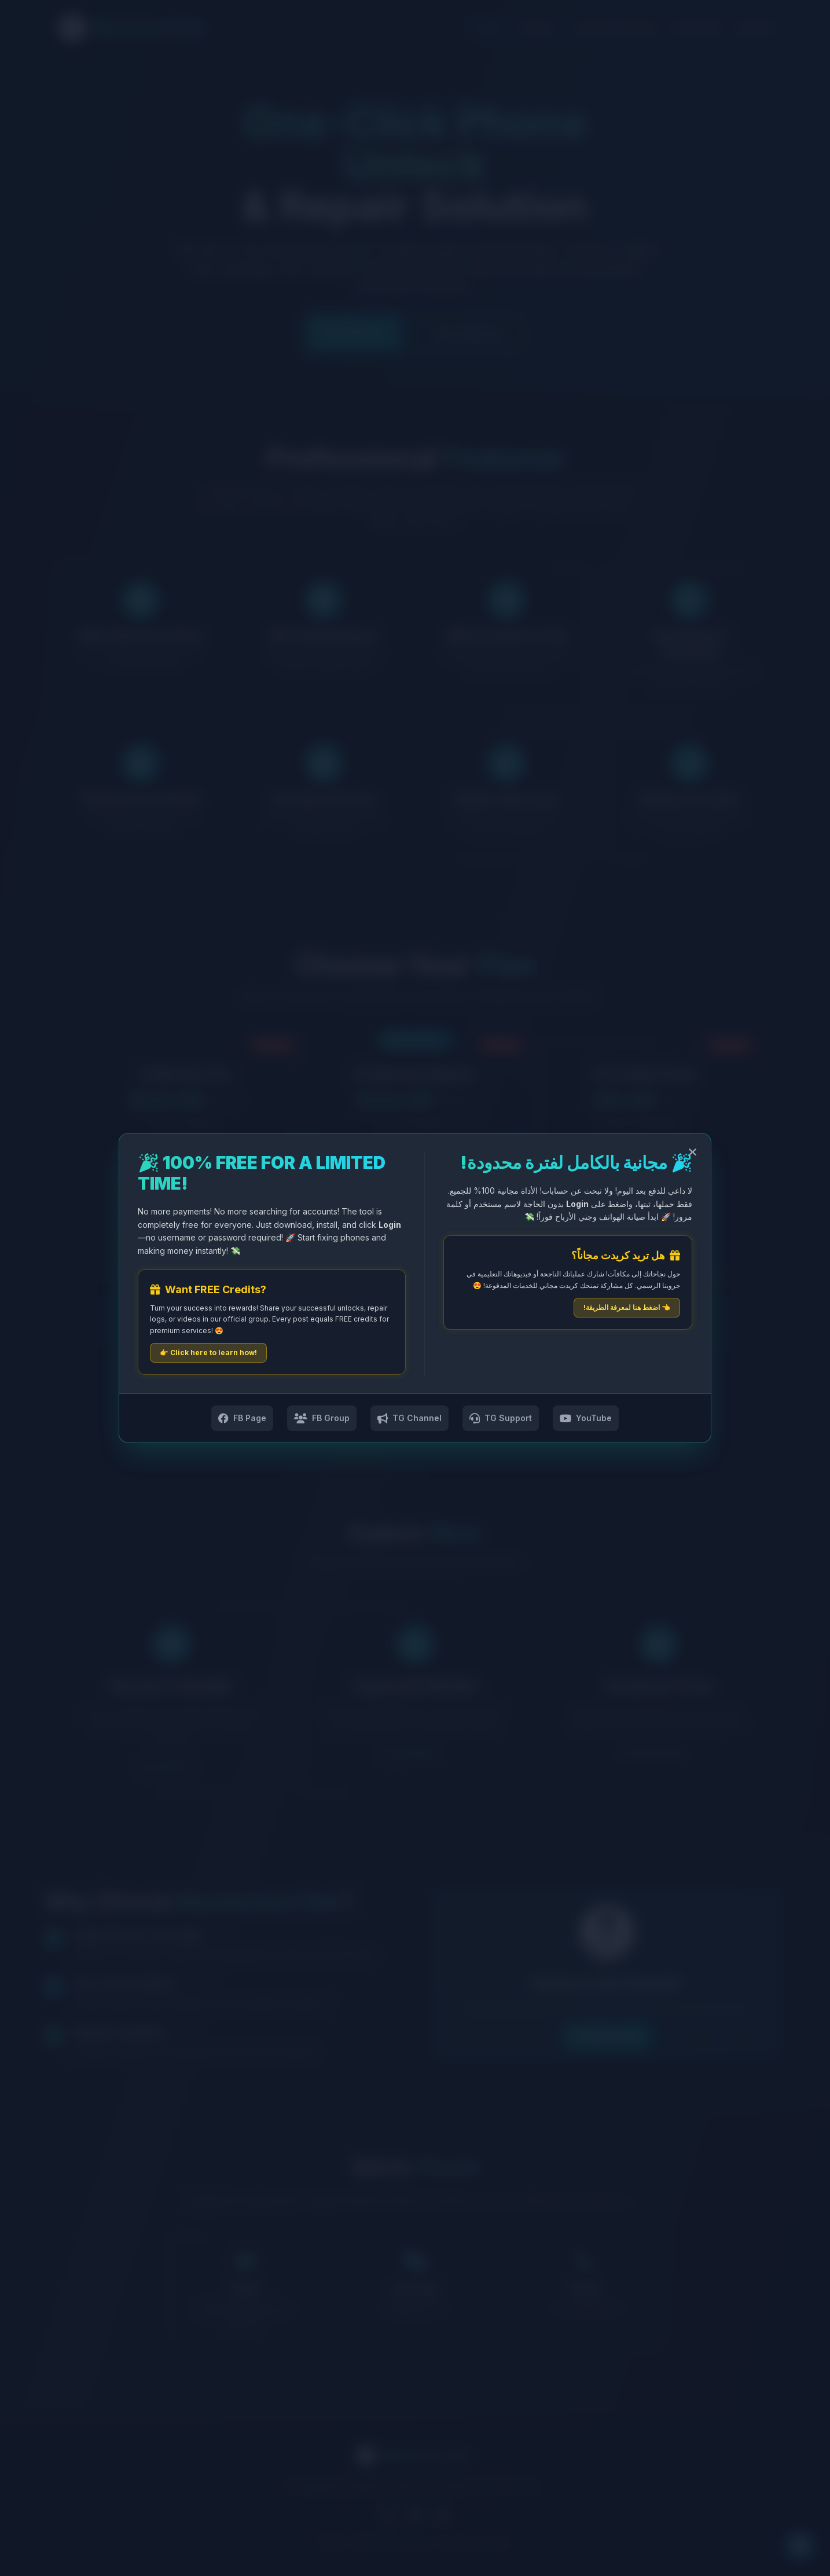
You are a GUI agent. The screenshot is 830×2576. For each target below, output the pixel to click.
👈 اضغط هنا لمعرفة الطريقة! (626, 1307)
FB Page (242, 1418)
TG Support (500, 1418)
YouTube (586, 1418)
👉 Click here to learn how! (208, 1352)
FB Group (322, 1418)
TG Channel (409, 1418)
